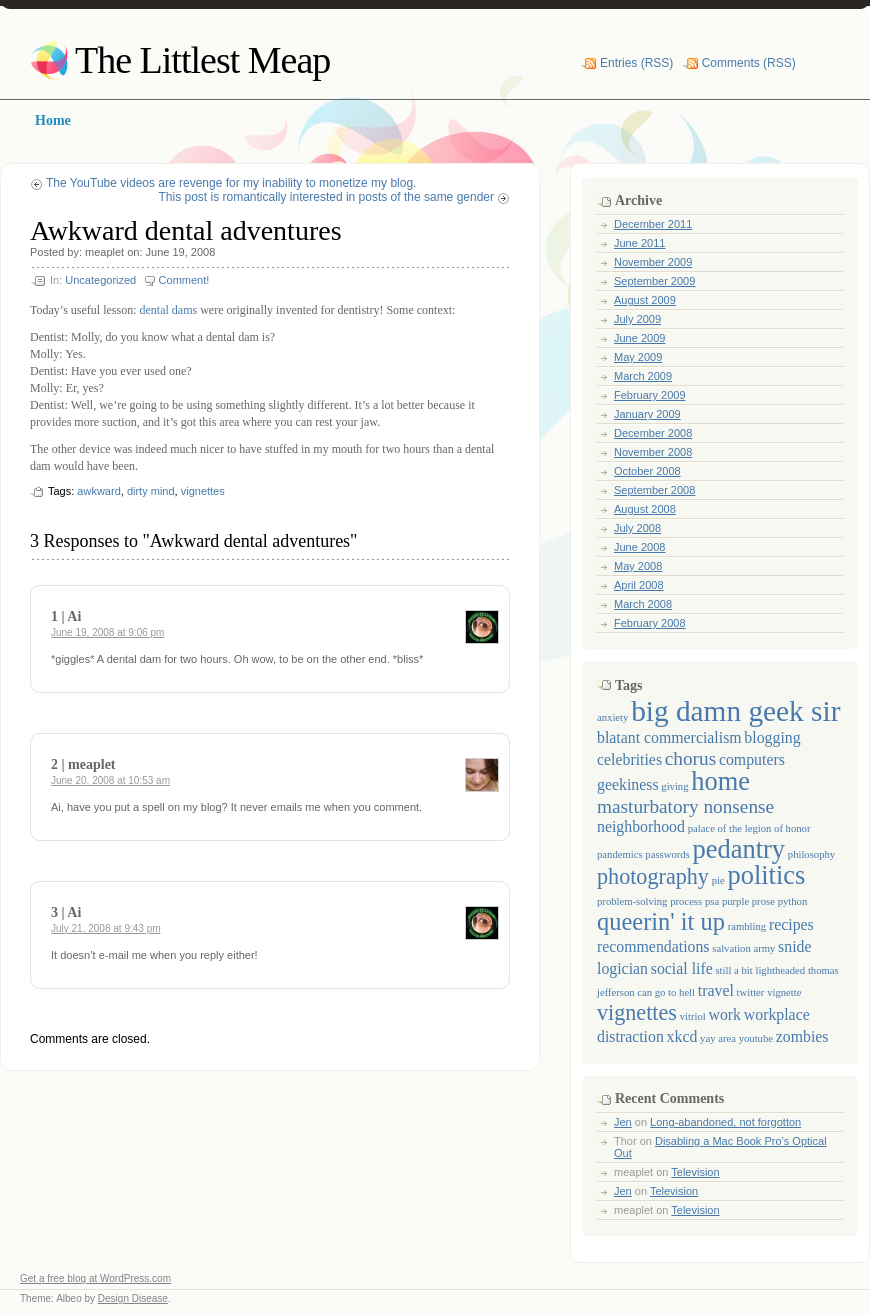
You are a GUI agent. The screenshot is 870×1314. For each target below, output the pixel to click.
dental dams (168, 310)
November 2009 (653, 262)
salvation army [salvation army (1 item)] (743, 948)
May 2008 (638, 566)
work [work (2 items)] (725, 1014)
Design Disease (133, 1298)
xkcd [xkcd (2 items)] (682, 1036)
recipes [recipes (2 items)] (791, 924)
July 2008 (637, 528)
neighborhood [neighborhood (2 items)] (641, 826)
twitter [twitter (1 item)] (751, 992)
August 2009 (645, 300)
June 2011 (639, 243)
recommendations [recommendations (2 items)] (653, 946)
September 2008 (654, 490)
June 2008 (639, 547)
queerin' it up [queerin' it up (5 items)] (661, 921)
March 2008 (643, 604)
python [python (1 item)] (793, 901)
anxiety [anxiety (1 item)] (612, 717)
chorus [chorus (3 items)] (690, 758)
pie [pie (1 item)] (718, 880)
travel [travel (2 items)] (716, 990)
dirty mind (151, 491)
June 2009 (639, 338)
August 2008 (645, 509)
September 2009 (654, 281)
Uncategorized (100, 280)
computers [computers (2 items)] (752, 759)
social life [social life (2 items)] (682, 968)
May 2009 (638, 357)
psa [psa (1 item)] (712, 901)
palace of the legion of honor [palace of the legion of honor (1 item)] (749, 828)
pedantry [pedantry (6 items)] (738, 849)
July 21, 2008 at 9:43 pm (106, 928)
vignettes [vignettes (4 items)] (637, 1012)
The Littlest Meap (202, 60)
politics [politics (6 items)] (766, 875)
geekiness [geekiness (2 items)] (628, 784)
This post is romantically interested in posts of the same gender (327, 197)
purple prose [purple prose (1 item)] (748, 901)
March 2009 (643, 376)
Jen (623, 1122)
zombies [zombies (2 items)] (802, 1036)
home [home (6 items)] (720, 781)
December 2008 (653, 433)
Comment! (184, 280)
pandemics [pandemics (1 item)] (620, 854)
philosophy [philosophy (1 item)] (811, 854)
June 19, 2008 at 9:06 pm (107, 632)
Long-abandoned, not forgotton (725, 1122)
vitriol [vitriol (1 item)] (693, 1016)
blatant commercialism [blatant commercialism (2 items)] (669, 737)
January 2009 (647, 414)
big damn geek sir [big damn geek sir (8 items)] (735, 711)
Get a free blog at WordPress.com (95, 1278)
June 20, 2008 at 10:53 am (110, 780)
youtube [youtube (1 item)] (756, 1038)
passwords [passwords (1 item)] (667, 854)
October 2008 (647, 471)
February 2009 (650, 395)
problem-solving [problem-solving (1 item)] (632, 901)
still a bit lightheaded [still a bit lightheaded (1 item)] (760, 970)
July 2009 (637, 319)
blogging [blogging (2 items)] (772, 737)
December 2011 (653, 224)
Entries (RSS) (636, 63)
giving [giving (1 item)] (674, 786)
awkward (98, 491)
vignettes (203, 491)
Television (695, 1172)
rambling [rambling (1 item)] (747, 926)
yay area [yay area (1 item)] (718, 1038)
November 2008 (653, 452)
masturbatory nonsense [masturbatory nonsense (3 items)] (685, 806)
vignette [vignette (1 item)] (784, 992)
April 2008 (639, 585)
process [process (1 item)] (686, 901)
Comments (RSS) (749, 63)
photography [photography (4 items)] (653, 876)
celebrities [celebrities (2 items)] (629, 759)
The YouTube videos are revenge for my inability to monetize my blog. (231, 183)
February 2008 (650, 623)
